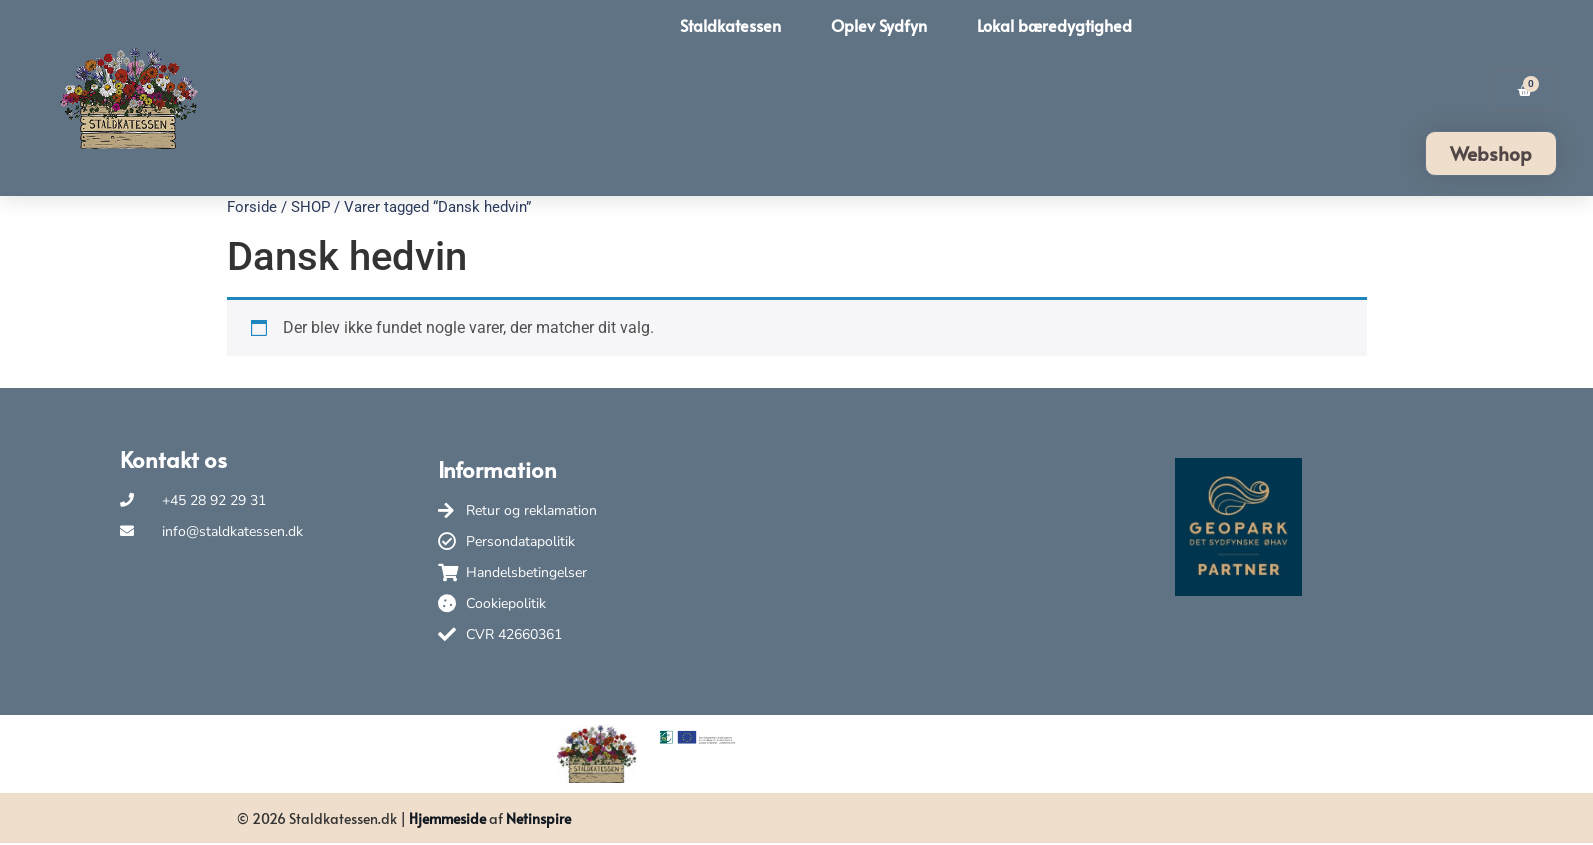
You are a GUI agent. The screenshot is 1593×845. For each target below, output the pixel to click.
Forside (252, 207)
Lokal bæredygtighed (1054, 25)
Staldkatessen (730, 25)
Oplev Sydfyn (879, 25)
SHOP (310, 207)
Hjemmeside (447, 818)
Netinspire (538, 818)
